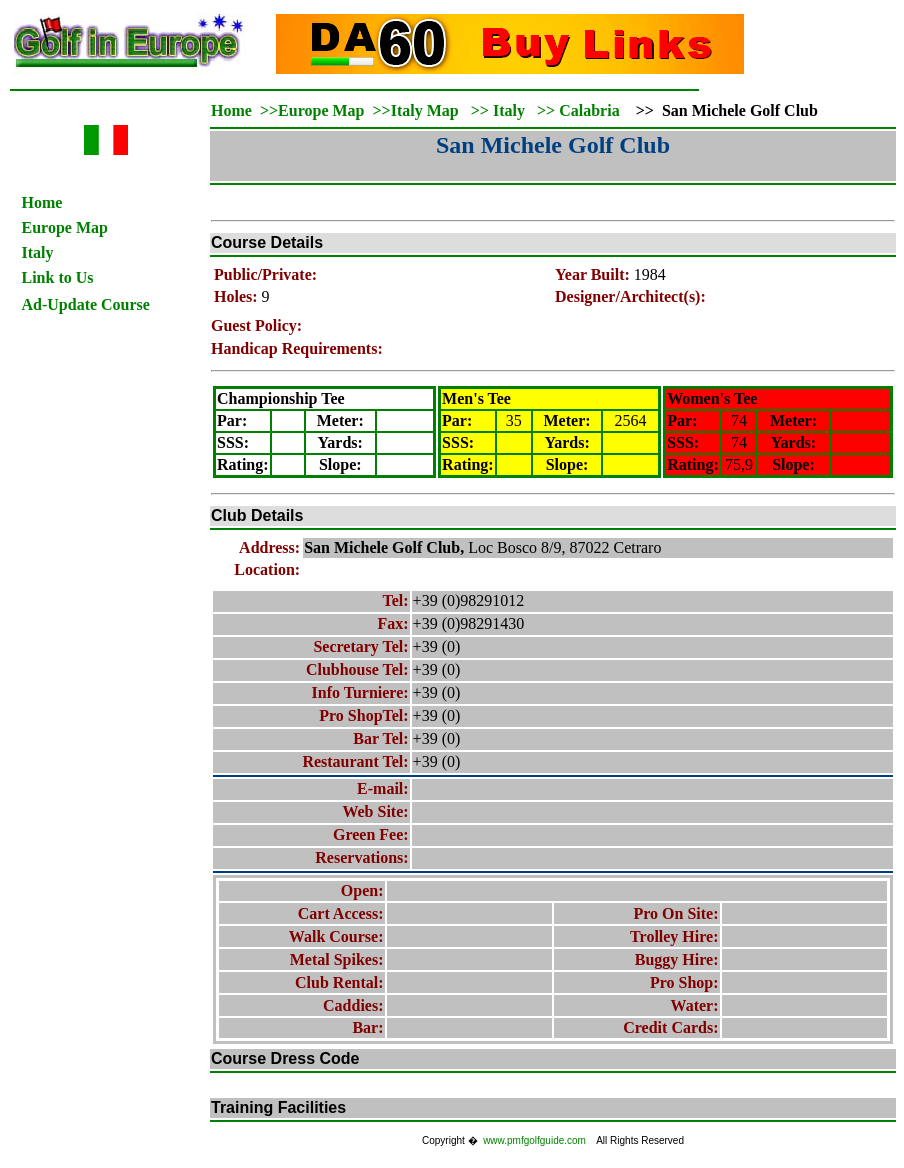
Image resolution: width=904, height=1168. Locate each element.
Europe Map (65, 227)
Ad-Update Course (86, 304)
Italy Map (425, 110)
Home (42, 202)
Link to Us (58, 277)
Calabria (589, 110)
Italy (38, 252)
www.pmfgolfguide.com (534, 1140)
